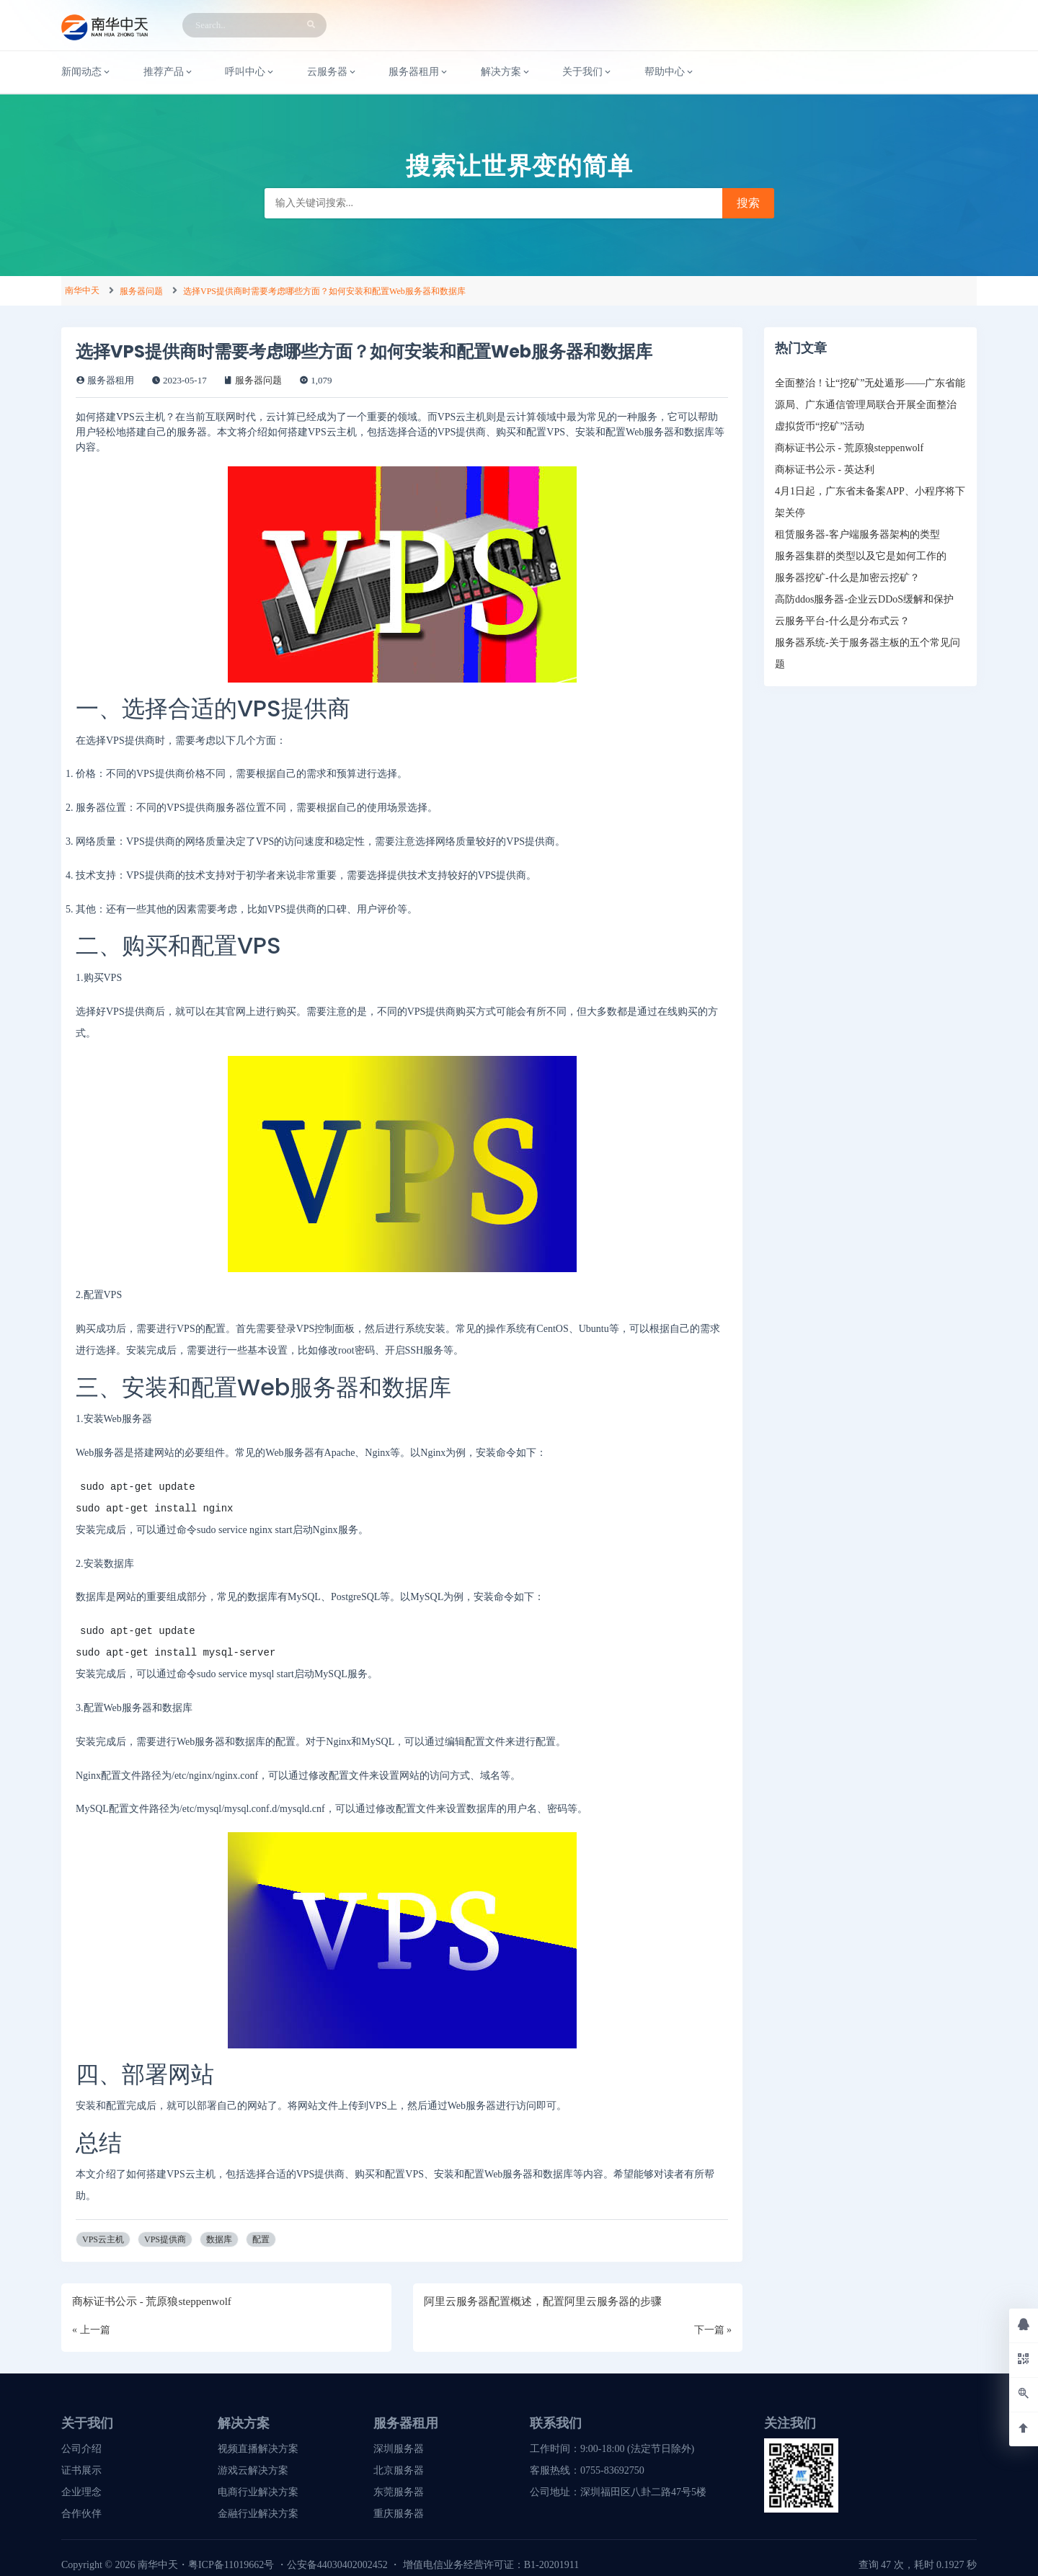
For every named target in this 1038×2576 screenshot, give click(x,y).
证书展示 (81, 2470)
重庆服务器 (398, 2513)
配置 (261, 2239)
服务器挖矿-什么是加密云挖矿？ (847, 577)
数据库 (219, 2239)
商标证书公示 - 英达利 (824, 469)
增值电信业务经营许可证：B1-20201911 (491, 2564)
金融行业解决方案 (258, 2513)
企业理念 (81, 2492)
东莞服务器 (398, 2492)
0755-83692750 (612, 2470)
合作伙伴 (81, 2513)
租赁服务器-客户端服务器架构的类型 (857, 534)
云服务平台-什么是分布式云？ (842, 621)
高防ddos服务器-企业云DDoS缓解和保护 (864, 599)
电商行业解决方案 (258, 2492)
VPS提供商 (165, 2239)
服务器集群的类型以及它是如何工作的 (860, 556)
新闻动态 (86, 72)
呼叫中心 (250, 72)
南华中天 (82, 290)
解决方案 (506, 72)
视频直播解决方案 (258, 2448)
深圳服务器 (398, 2448)
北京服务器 (398, 2470)
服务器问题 (141, 291)
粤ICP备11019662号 (231, 2564)
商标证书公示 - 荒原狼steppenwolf (849, 448)
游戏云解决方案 (253, 2470)
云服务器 (332, 72)
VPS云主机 (103, 2239)
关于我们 (587, 72)
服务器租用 (419, 72)
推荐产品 (168, 72)
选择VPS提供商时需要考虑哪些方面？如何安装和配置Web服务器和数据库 (324, 291)
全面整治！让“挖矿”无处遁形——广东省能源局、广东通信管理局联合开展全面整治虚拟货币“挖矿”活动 (870, 405)
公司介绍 (81, 2448)
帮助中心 (669, 72)
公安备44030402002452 (337, 2564)
